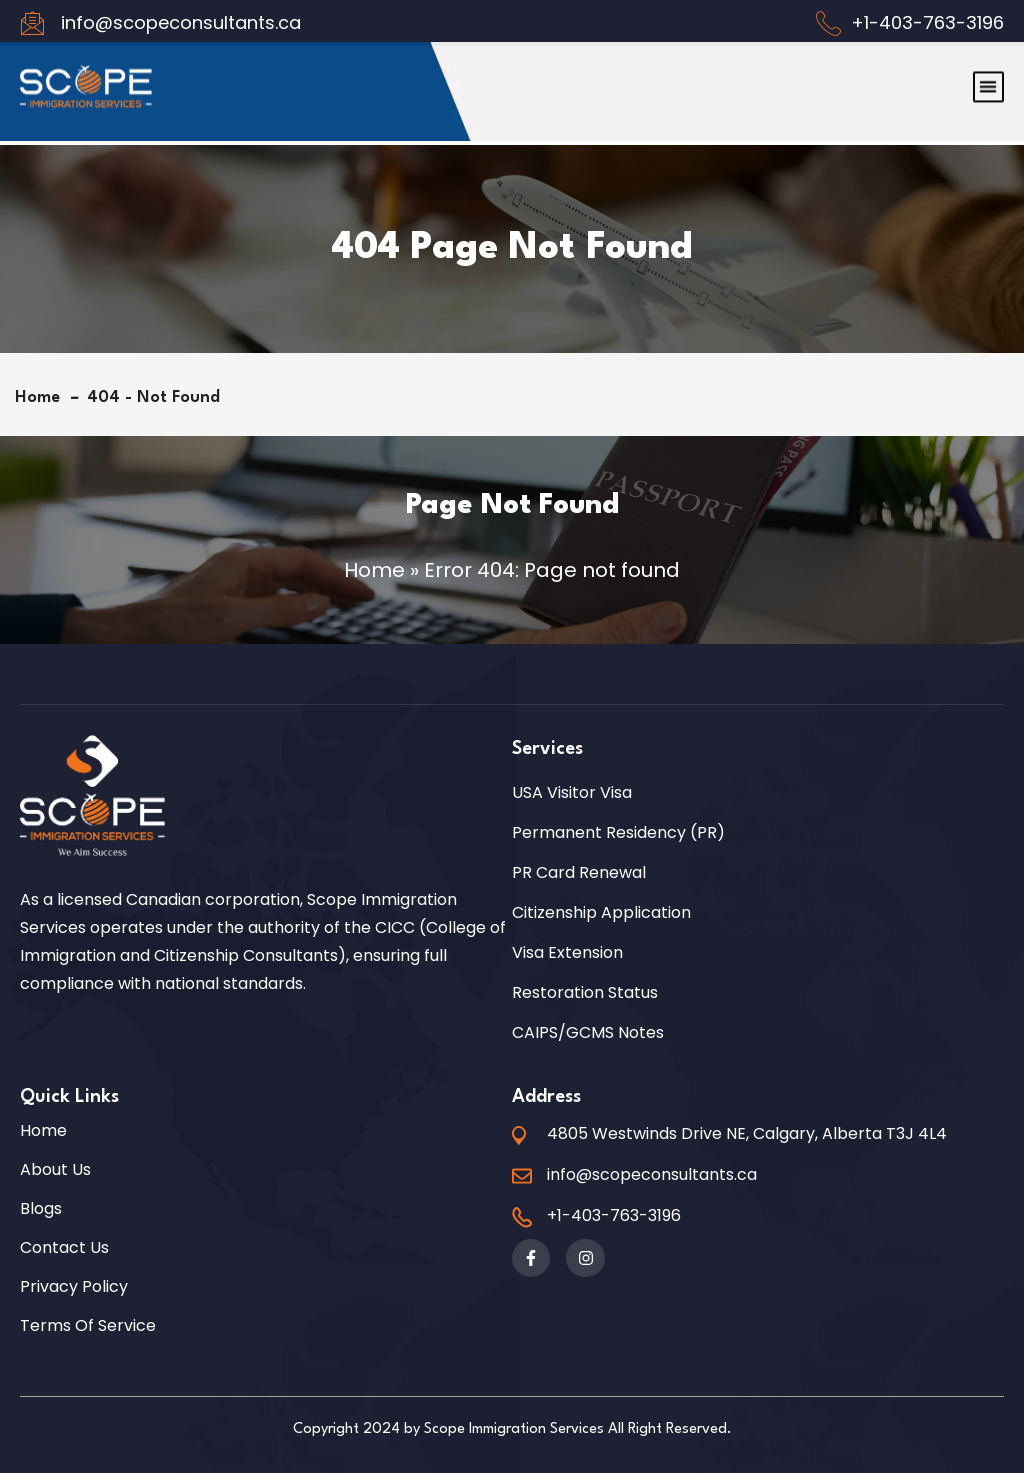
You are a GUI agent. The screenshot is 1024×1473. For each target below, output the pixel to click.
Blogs (41, 1209)
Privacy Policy (74, 1287)
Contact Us (64, 1248)
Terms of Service (88, 1326)
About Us (55, 1170)
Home (42, 397)
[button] (988, 68)
